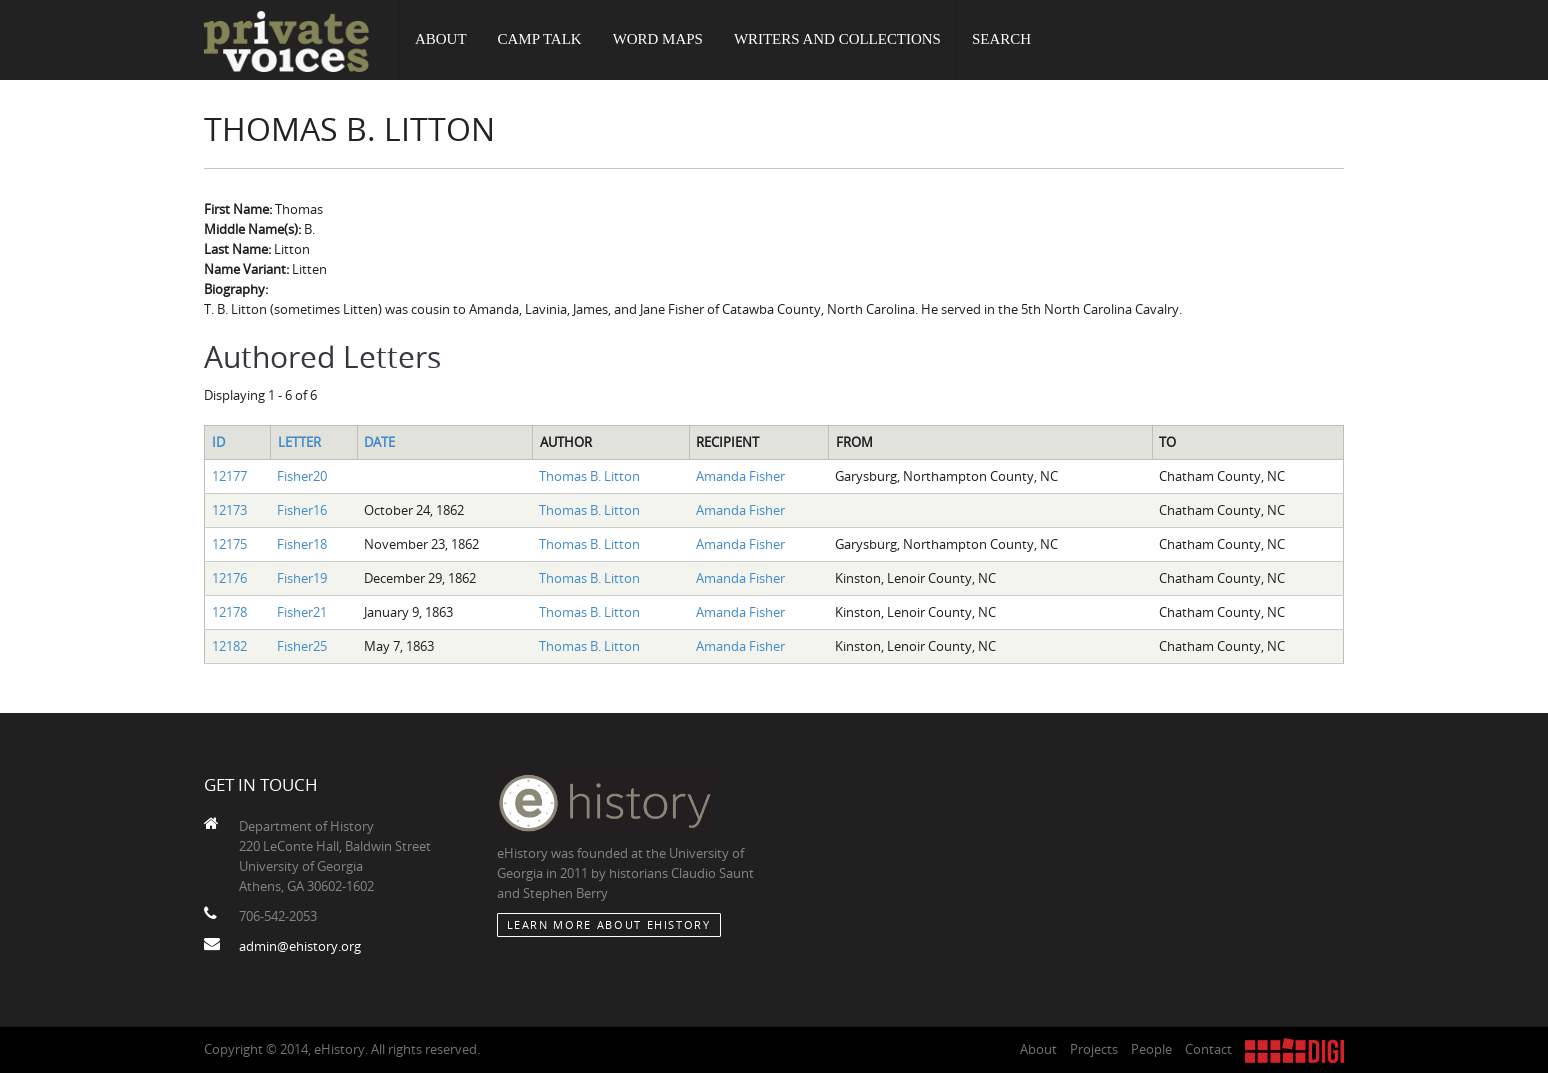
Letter (299, 442)
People (1151, 1049)
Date (379, 442)
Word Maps (658, 40)
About (441, 40)
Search (1002, 40)
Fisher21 (302, 612)
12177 (229, 476)
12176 (229, 578)
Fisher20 (302, 476)
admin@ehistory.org (300, 946)
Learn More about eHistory (609, 924)
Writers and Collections (838, 40)
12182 (229, 646)
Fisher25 (302, 646)
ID (218, 442)
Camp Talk (540, 40)
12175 (229, 544)
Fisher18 (302, 544)
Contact (1208, 1049)
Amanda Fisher (740, 476)
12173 (229, 510)
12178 (229, 612)
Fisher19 (302, 578)
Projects (1094, 1049)
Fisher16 (302, 510)
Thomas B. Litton (589, 476)
